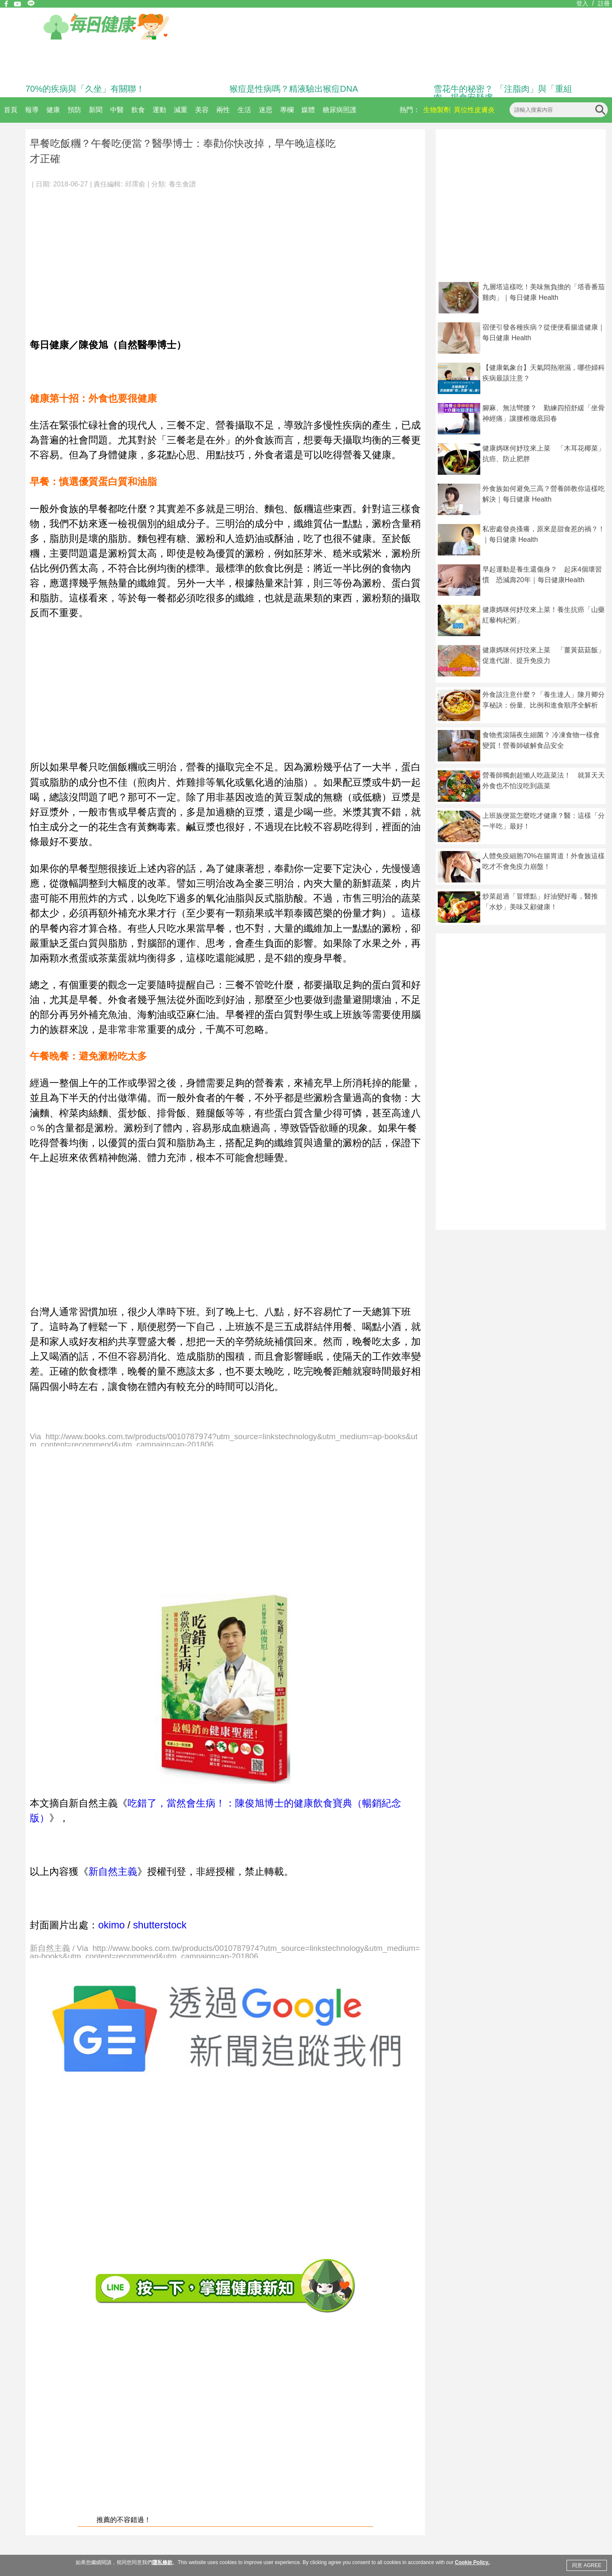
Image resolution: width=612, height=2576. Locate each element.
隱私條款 (162, 2562)
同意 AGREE (586, 2565)
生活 (244, 109)
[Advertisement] (225, 259)
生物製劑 (436, 109)
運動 (159, 109)
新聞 (95, 109)
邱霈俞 (135, 184)
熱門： (410, 109)
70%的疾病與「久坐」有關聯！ (85, 88)
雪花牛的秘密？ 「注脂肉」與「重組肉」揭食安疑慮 (503, 93)
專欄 (287, 109)
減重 (180, 109)
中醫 (117, 109)
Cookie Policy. (472, 2562)
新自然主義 (112, 1871)
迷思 (265, 109)
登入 (582, 3)
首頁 (10, 109)
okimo (111, 1925)
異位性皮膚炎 (474, 109)
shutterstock (160, 1925)
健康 (53, 109)
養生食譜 (182, 184)
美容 (202, 109)
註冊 (604, 3)
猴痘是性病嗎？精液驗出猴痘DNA (294, 88)
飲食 (138, 109)
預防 (74, 109)
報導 (32, 109)
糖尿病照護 (340, 109)
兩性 (223, 109)
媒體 (308, 109)
